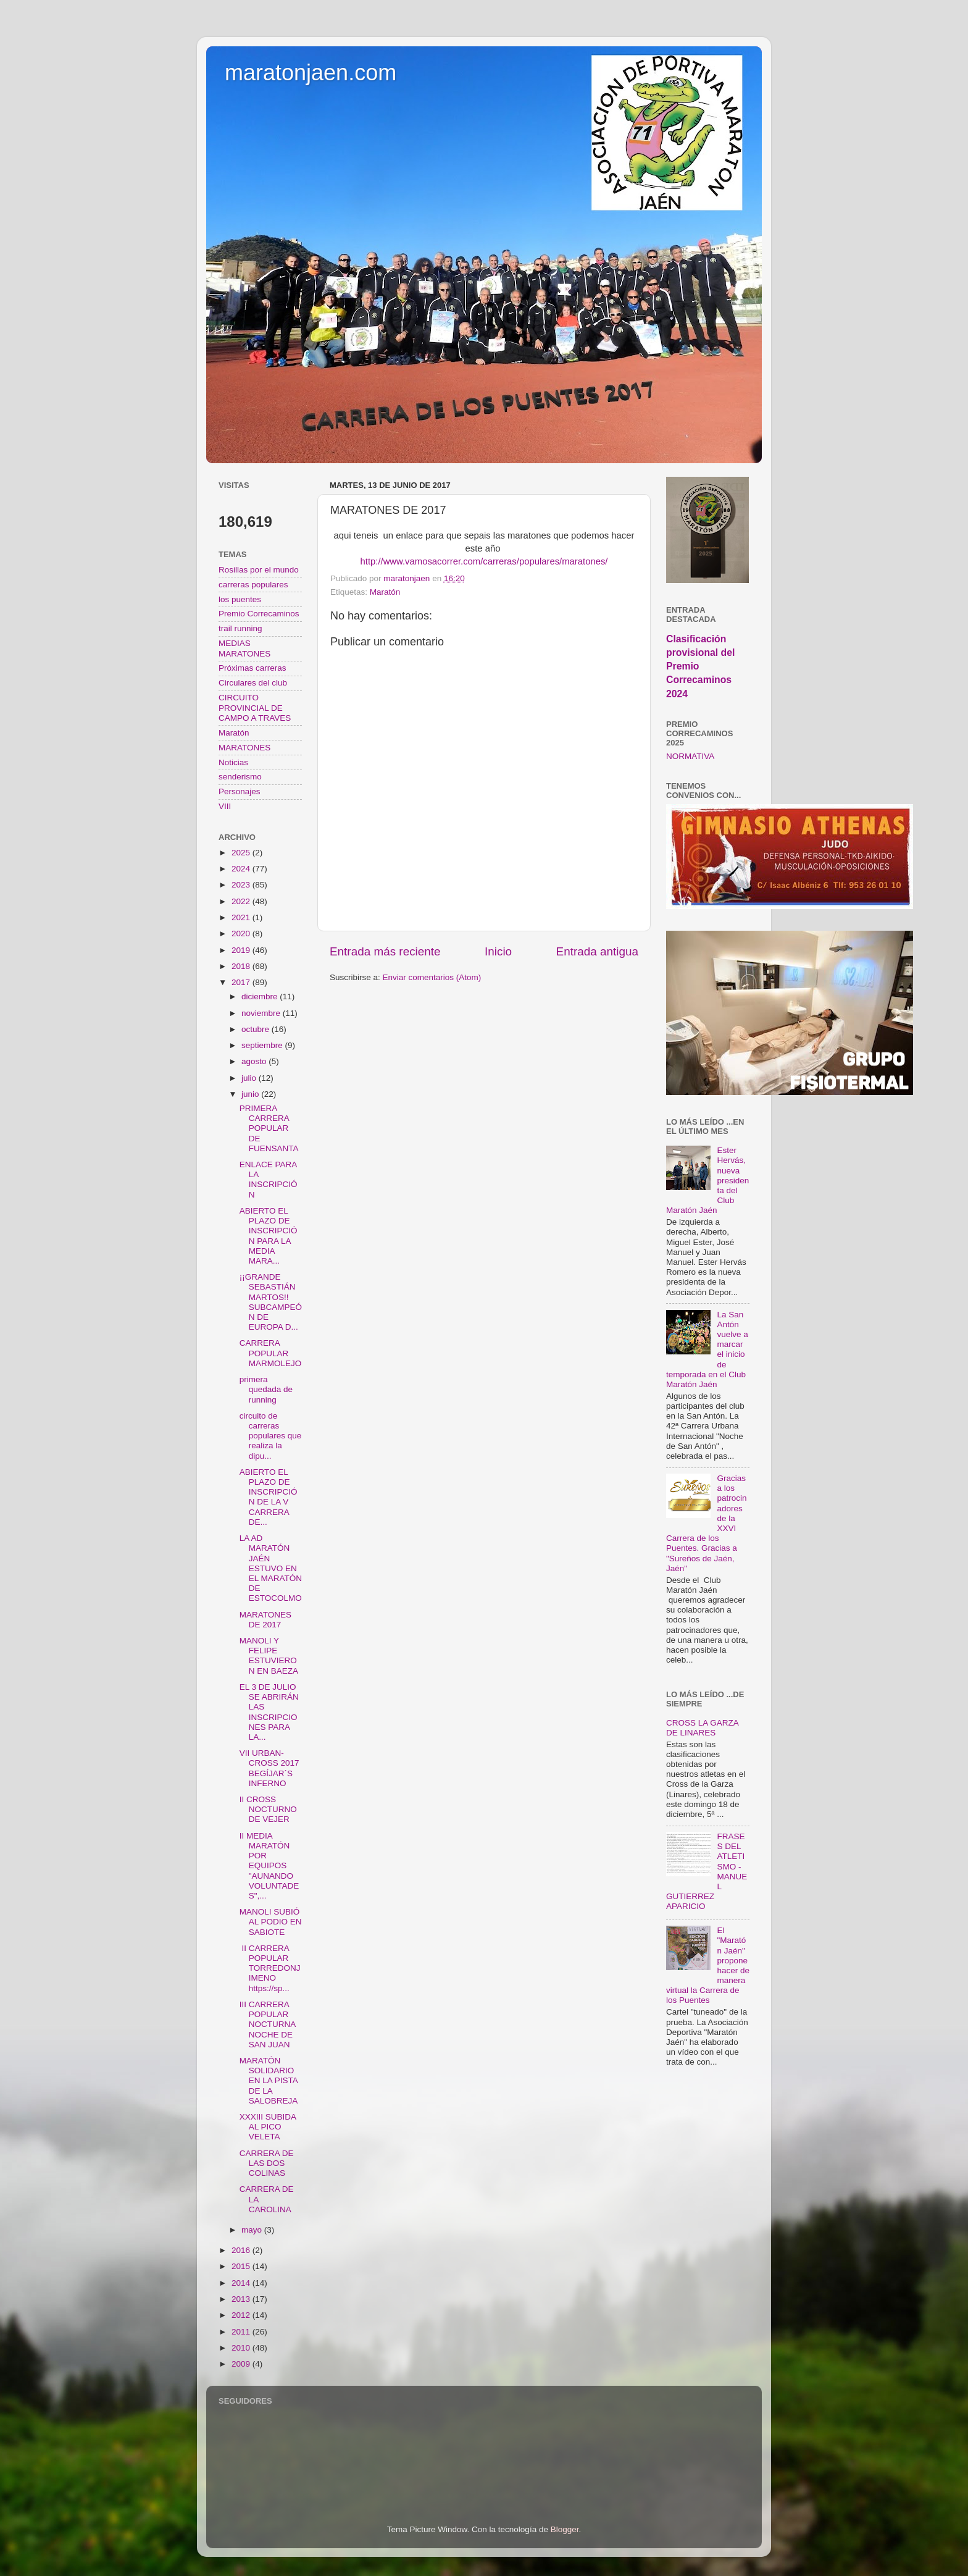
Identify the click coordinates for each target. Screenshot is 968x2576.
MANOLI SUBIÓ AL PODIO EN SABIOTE (271, 1921)
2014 (242, 2283)
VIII (225, 806)
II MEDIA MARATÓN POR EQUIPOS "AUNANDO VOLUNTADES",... (269, 1865)
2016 (242, 2250)
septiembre (263, 1045)
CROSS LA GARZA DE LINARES (702, 1727)
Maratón (385, 592)
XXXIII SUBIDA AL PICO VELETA (268, 2126)
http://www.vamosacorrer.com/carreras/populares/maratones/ (484, 561)
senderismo (240, 776)
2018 (242, 966)
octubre (256, 1029)
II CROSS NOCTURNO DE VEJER (268, 1809)
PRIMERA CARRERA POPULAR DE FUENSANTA (269, 1128)
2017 (242, 982)
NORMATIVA (690, 756)
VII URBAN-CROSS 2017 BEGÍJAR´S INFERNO (269, 1768)
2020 (242, 933)
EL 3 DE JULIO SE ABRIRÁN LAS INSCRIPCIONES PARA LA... (269, 1712)
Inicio (498, 951)
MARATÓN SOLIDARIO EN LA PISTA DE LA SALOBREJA (269, 2080)
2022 (242, 901)
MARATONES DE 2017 (265, 1619)
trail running (240, 628)
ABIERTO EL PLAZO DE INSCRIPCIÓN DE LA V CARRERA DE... (269, 1497)
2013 (242, 2299)
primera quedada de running (266, 1389)
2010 (242, 2347)
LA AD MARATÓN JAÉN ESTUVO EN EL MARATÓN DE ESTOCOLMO (271, 1568)
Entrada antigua (597, 951)
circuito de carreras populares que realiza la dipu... (271, 1436)
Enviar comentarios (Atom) (432, 977)
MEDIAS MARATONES (244, 648)
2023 (242, 884)
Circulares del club (253, 682)
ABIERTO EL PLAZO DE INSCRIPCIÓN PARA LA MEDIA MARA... (269, 1235)
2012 (242, 2315)
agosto (255, 1061)
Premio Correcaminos (259, 613)
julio (250, 1078)
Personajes (240, 791)
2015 (242, 2266)
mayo (252, 2229)
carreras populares (253, 584)
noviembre (262, 1013)
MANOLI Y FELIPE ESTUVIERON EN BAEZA (269, 1656)
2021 (242, 917)
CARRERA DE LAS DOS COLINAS (267, 2163)
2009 (242, 2363)
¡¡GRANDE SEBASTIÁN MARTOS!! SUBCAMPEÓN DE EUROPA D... (271, 1302)
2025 (242, 852)
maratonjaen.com (310, 72)
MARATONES (244, 747)
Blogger (565, 2529)
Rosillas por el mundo (259, 569)
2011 (242, 2331)
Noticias (233, 762)
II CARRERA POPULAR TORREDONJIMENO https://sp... (270, 1968)
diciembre (260, 996)
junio (251, 1094)
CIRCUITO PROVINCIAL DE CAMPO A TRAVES (255, 707)
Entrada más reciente (385, 951)
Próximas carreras (252, 668)
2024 (242, 868)
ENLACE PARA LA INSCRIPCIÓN (269, 1179)
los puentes (240, 599)
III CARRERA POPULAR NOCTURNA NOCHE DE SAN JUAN (268, 2024)
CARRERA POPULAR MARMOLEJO (271, 1352)
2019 (242, 950)
